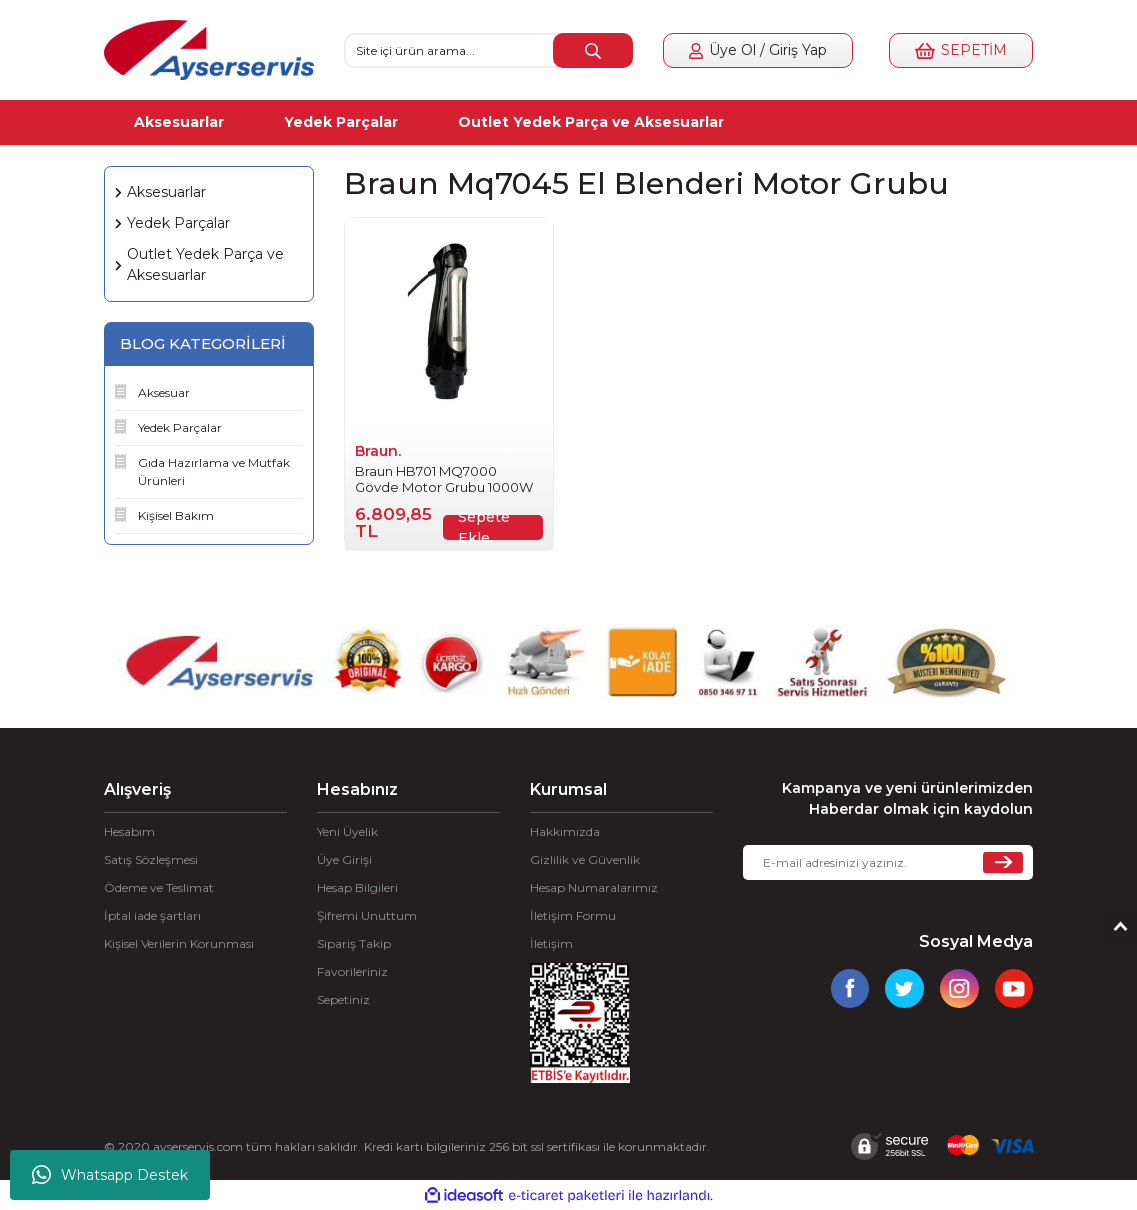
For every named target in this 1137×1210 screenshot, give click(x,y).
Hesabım (129, 831)
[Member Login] (758, 50)
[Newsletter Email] (888, 862)
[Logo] (209, 50)
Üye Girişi (344, 859)
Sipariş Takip (354, 943)
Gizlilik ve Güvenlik (585, 859)
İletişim (551, 943)
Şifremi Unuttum (367, 915)
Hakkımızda (565, 831)
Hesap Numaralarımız (594, 887)
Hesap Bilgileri (357, 887)
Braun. (378, 451)
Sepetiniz (343, 999)
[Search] (489, 50)
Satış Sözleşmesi (151, 859)
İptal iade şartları (152, 915)
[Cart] (961, 50)
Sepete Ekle (484, 527)
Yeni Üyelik (347, 831)
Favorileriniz (352, 971)
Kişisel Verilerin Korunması (179, 943)
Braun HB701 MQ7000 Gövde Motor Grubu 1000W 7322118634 (444, 479)
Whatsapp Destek (110, 1175)
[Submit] (1003, 862)
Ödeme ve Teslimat (159, 887)
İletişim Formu (573, 915)
